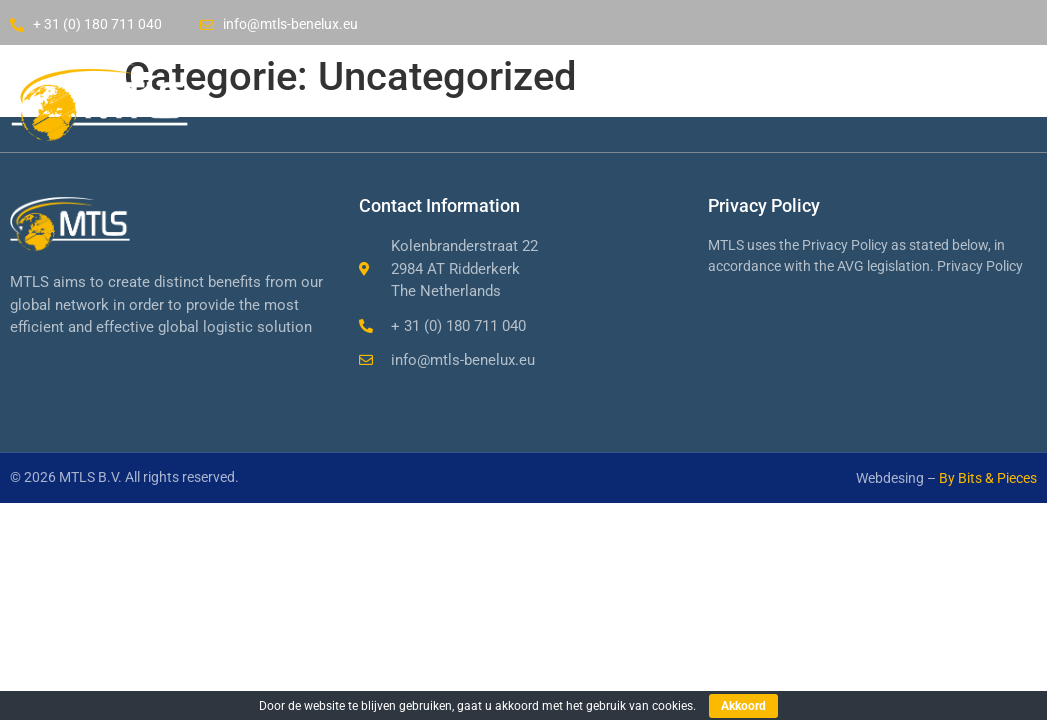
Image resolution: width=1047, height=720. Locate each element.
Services (664, 101)
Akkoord (743, 706)
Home (417, 101)
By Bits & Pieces (988, 478)
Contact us (800, 101)
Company (534, 101)
